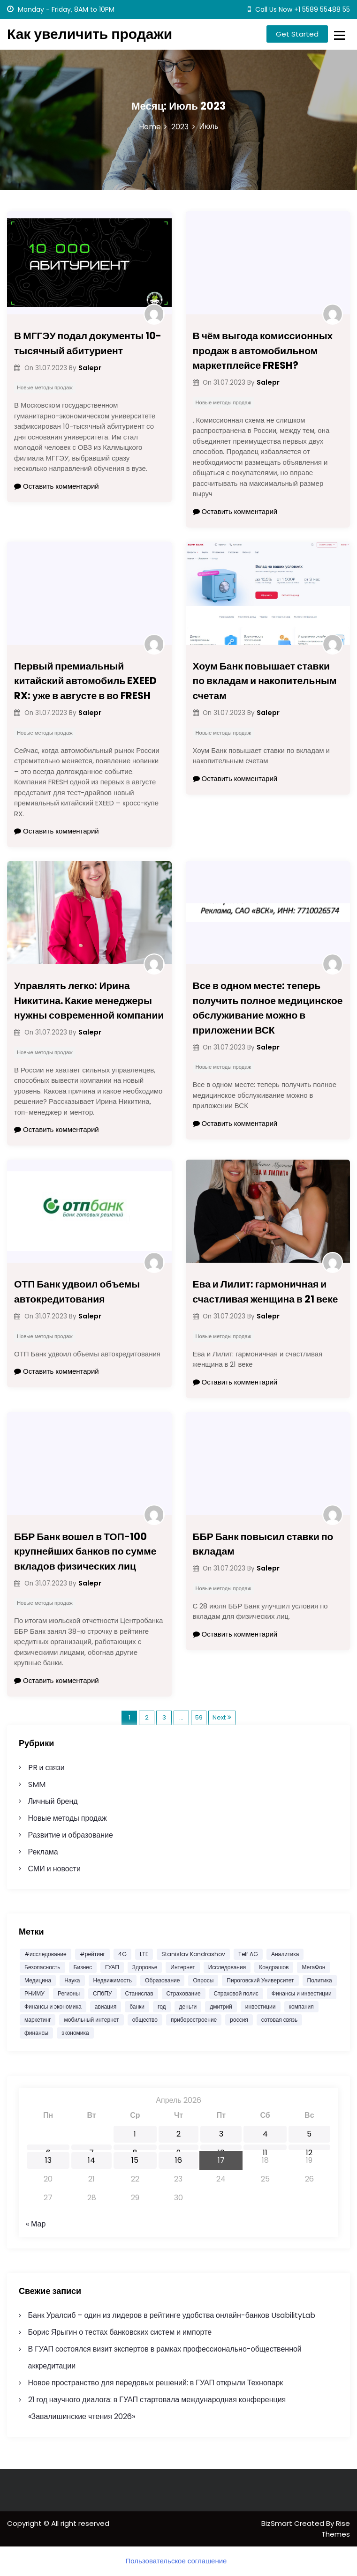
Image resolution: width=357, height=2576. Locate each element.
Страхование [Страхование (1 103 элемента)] (184, 1993)
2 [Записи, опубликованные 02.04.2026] (178, 2134)
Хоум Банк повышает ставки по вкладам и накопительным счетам (265, 680)
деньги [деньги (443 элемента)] (188, 2006)
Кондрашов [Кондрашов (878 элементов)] (274, 1967)
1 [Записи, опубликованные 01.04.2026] (135, 2134)
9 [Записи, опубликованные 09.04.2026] (178, 2148)
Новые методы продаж (45, 387)
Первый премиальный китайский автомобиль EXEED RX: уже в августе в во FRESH (85, 680)
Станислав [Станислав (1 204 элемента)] (139, 1993)
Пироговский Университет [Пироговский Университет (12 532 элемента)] (260, 1980)
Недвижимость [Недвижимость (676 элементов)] (112, 1980)
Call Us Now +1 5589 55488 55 (299, 9)
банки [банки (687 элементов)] (136, 2006)
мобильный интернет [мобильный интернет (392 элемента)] (91, 2020)
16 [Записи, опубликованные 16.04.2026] (178, 2160)
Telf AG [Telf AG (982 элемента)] (248, 1954)
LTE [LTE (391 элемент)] (144, 1954)
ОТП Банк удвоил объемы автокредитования (77, 1291)
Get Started (297, 34)
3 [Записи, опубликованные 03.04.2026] (221, 2134)
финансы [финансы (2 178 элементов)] (36, 2033)
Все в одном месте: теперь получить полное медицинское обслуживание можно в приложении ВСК (268, 1008)
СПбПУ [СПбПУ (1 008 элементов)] (102, 1993)
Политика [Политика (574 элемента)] (319, 1980)
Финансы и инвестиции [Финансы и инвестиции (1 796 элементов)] (302, 1993)
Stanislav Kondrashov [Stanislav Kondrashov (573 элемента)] (193, 1954)
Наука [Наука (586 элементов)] (72, 1980)
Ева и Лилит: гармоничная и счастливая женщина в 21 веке (265, 1291)
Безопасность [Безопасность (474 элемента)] (42, 1967)
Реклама (43, 1851)
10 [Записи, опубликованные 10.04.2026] (221, 2148)
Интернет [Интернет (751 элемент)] (182, 1967)
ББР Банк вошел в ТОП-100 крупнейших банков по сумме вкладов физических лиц (85, 1551)
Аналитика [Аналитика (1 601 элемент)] (285, 1954)
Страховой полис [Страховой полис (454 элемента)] (236, 1993)
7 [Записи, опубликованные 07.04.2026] (91, 2148)
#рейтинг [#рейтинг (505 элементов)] (92, 1954)
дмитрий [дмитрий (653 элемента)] (221, 2006)
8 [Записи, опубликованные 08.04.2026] (135, 2148)
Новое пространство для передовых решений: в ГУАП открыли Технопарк (155, 2382)
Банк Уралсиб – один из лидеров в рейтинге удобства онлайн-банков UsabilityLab (171, 2315)
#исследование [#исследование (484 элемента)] (45, 1954)
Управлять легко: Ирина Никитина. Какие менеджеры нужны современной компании (89, 1000)
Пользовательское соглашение (176, 2561)
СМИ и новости (54, 1868)
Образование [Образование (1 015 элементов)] (162, 1980)
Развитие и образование (70, 1835)
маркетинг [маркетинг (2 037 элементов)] (37, 2020)
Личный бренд (53, 1801)
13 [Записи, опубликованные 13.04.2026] (48, 2160)
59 (199, 1717)
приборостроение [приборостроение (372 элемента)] (194, 2020)
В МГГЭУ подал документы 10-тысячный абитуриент (87, 343)
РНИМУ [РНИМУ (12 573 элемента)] (34, 1993)
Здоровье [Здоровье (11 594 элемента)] (145, 1967)
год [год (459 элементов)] (162, 2006)
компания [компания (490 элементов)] (301, 2006)
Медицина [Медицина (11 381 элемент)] (37, 1980)
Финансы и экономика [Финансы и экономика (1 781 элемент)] (53, 2006)
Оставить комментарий (56, 486)
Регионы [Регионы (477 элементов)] (69, 1993)
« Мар (36, 2224)
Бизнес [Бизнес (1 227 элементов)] (83, 1967)
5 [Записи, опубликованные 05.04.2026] (309, 2134)
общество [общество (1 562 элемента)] (145, 2020)
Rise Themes (335, 2528)
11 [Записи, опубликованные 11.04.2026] (265, 2148)
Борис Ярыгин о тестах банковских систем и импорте (120, 2332)
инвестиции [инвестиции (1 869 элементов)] (260, 2006)
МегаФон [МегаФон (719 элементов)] (313, 1967)
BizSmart (277, 2523)
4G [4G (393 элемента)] (122, 1954)
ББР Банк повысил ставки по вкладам (263, 1544)
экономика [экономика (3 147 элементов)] (75, 2033)
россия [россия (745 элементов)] (239, 2020)
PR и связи (46, 1767)
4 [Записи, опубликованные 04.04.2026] (265, 2134)
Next (219, 1717)
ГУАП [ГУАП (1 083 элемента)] (112, 1967)
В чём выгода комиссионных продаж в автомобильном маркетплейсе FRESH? (263, 350)
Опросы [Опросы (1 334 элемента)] (203, 1980)
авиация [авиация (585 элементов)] (106, 2006)
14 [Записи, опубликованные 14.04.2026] (91, 2160)
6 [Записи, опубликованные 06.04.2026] (48, 2148)
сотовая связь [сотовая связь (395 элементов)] (279, 2020)
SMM (37, 1784)
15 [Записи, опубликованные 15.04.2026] (134, 2160)
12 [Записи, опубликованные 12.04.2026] (309, 2148)
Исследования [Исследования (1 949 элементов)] (227, 1967)
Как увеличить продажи (89, 34)
